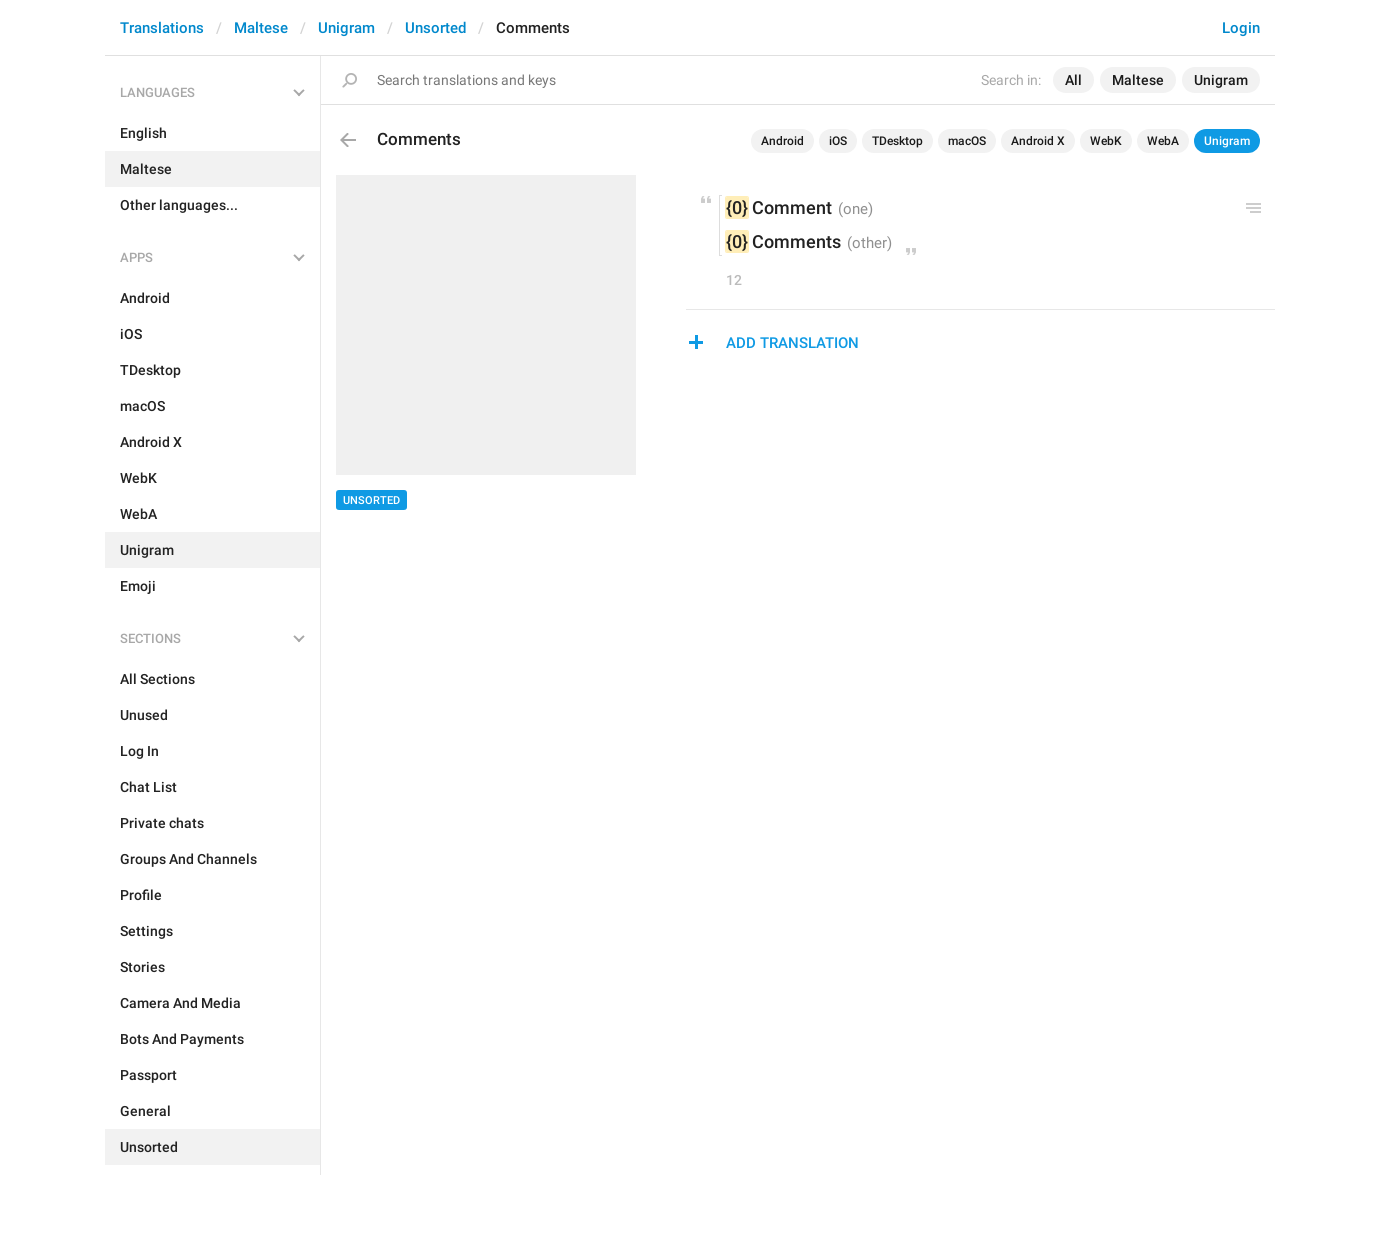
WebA (1163, 141)
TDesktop (897, 141)
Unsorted (435, 28)
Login (1241, 28)
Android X (1038, 141)
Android (782, 141)
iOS (838, 141)
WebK (1106, 141)
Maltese (261, 28)
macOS (967, 141)
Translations (162, 28)
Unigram (346, 28)
